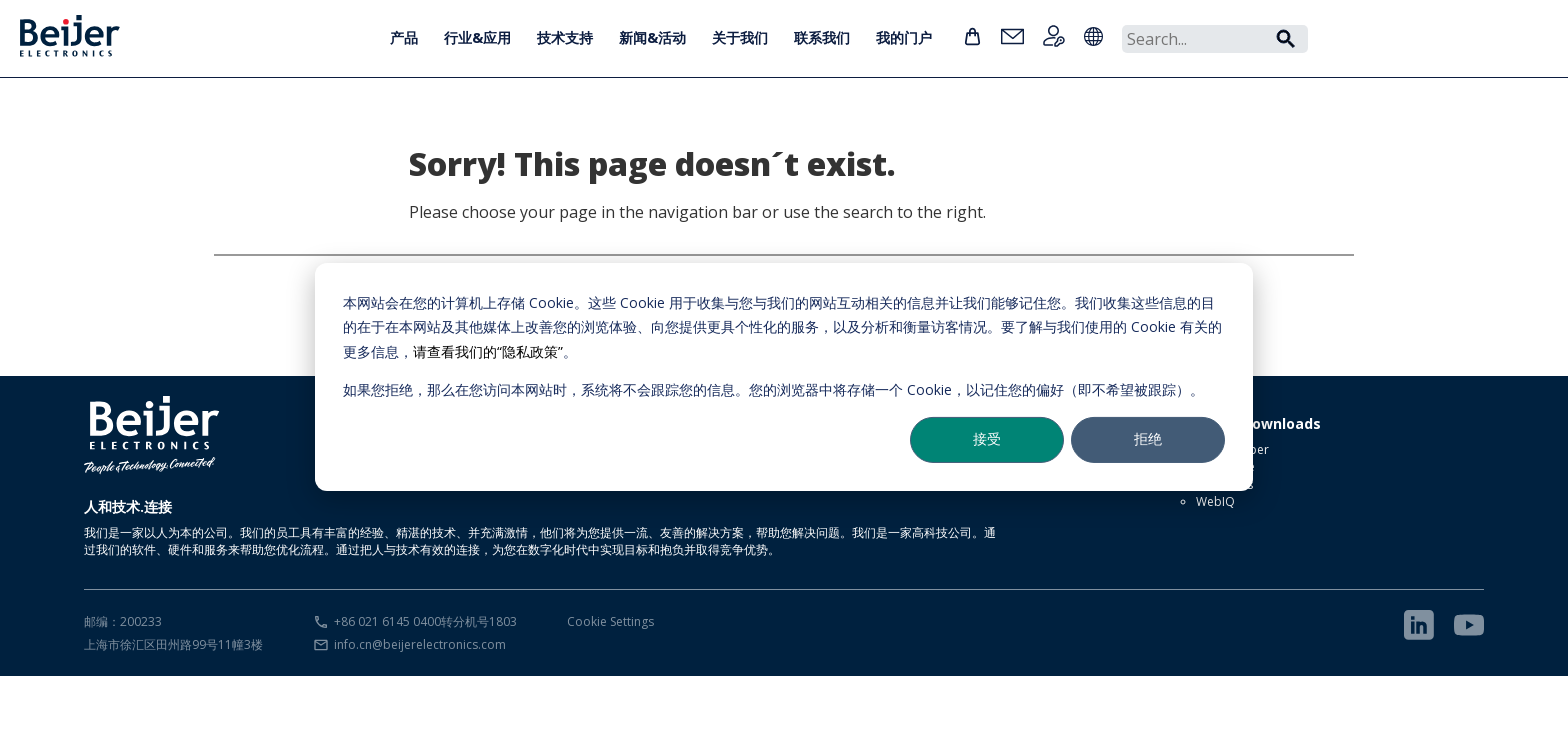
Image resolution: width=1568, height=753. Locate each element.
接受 (987, 438)
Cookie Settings (610, 621)
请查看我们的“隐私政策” (488, 350)
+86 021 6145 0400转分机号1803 (425, 621)
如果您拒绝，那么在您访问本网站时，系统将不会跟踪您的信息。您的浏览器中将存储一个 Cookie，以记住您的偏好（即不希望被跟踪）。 (773, 389)
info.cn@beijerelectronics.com (420, 644)
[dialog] (784, 376)
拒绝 (1148, 438)
